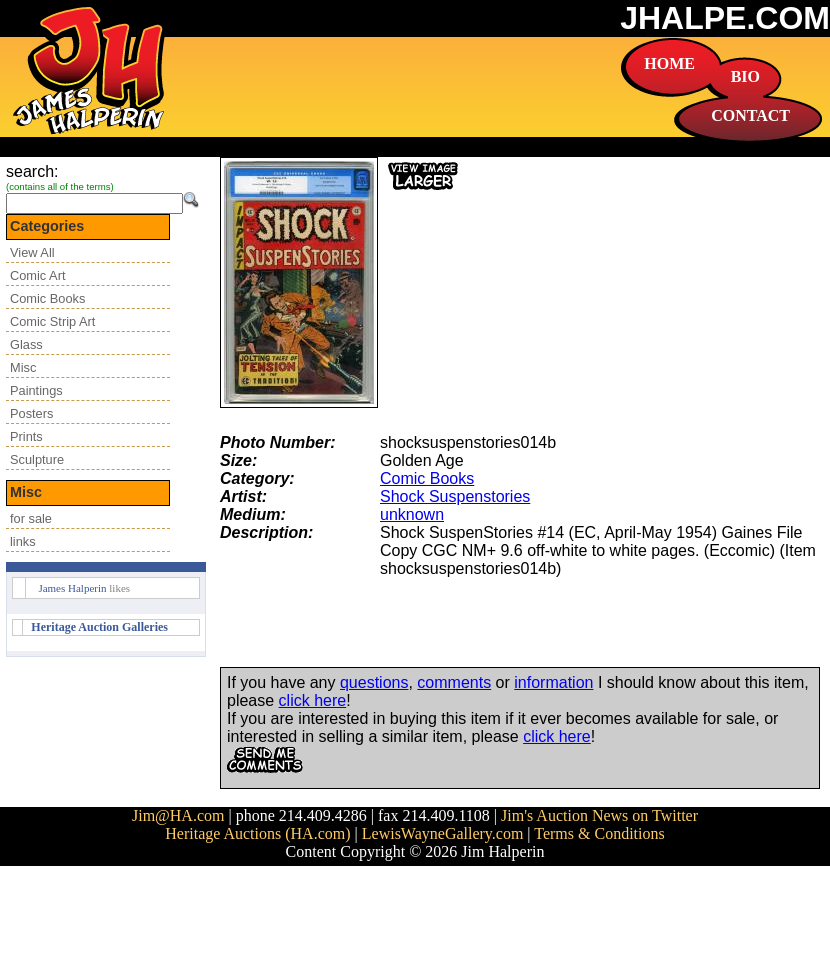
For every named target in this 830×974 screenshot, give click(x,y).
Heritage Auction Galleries (99, 627)
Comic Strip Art (52, 321)
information (553, 682)
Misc (23, 367)
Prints (26, 436)
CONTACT (750, 115)
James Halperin (72, 588)
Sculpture (37, 459)
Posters (31, 413)
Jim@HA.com (178, 815)
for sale (31, 518)
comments (454, 682)
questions (374, 682)
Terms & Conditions (599, 833)
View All (32, 252)
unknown (412, 514)
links (23, 541)
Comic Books (47, 298)
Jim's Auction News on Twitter (599, 815)
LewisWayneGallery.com (443, 833)
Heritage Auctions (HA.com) (257, 833)
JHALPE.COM (725, 18)
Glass (26, 344)
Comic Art (37, 275)
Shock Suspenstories (455, 496)
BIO (745, 76)
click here (313, 700)
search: (32, 171)
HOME (669, 63)
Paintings (36, 390)
